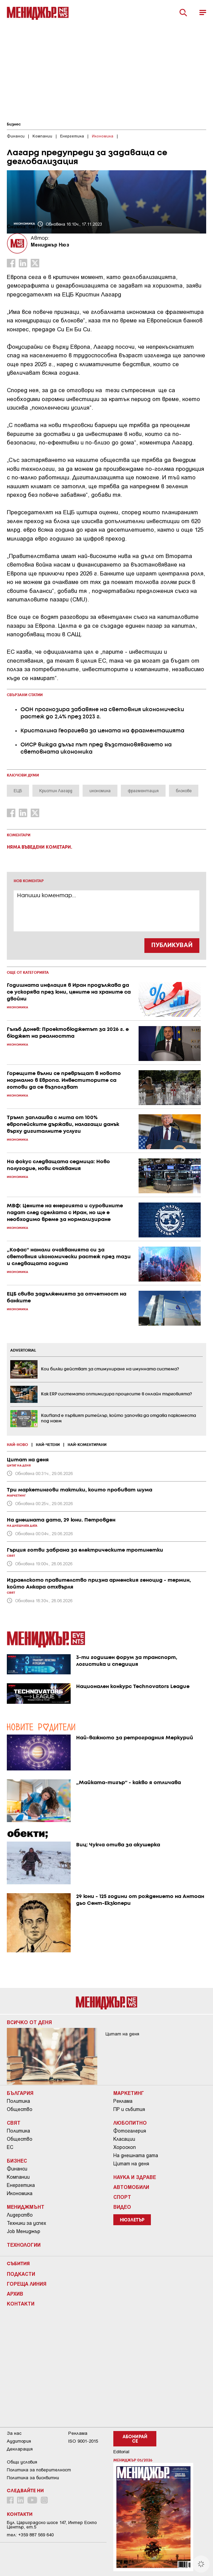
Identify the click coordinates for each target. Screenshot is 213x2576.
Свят (13, 2122)
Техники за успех (26, 2223)
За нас (14, 2433)
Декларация (20, 2449)
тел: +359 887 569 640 (30, 2535)
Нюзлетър (132, 2220)
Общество (19, 2109)
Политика (18, 2101)
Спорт (122, 2196)
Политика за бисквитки (33, 2477)
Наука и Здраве (134, 2177)
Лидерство (20, 2215)
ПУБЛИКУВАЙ (172, 945)
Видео (122, 2206)
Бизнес (14, 124)
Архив (15, 2293)
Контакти (20, 2303)
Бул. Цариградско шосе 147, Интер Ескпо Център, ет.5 (52, 2524)
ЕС (10, 2147)
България (20, 2092)
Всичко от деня (29, 2022)
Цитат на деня (131, 2163)
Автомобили (131, 2187)
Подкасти (21, 2273)
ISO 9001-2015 (83, 2441)
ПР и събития (129, 2109)
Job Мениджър (23, 2231)
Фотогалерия (129, 2130)
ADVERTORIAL (23, 1350)
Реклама (122, 2101)
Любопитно (130, 2122)
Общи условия (22, 2462)
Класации (124, 2139)
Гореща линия (26, 2283)
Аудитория (19, 2441)
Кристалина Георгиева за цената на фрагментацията (102, 730)
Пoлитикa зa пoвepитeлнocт (39, 2470)
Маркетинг (128, 2092)
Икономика (19, 2193)
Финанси (17, 2168)
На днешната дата (135, 2155)
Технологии (24, 2244)
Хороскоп (124, 2147)
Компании (18, 2177)
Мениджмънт (25, 2206)
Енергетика (21, 2185)
